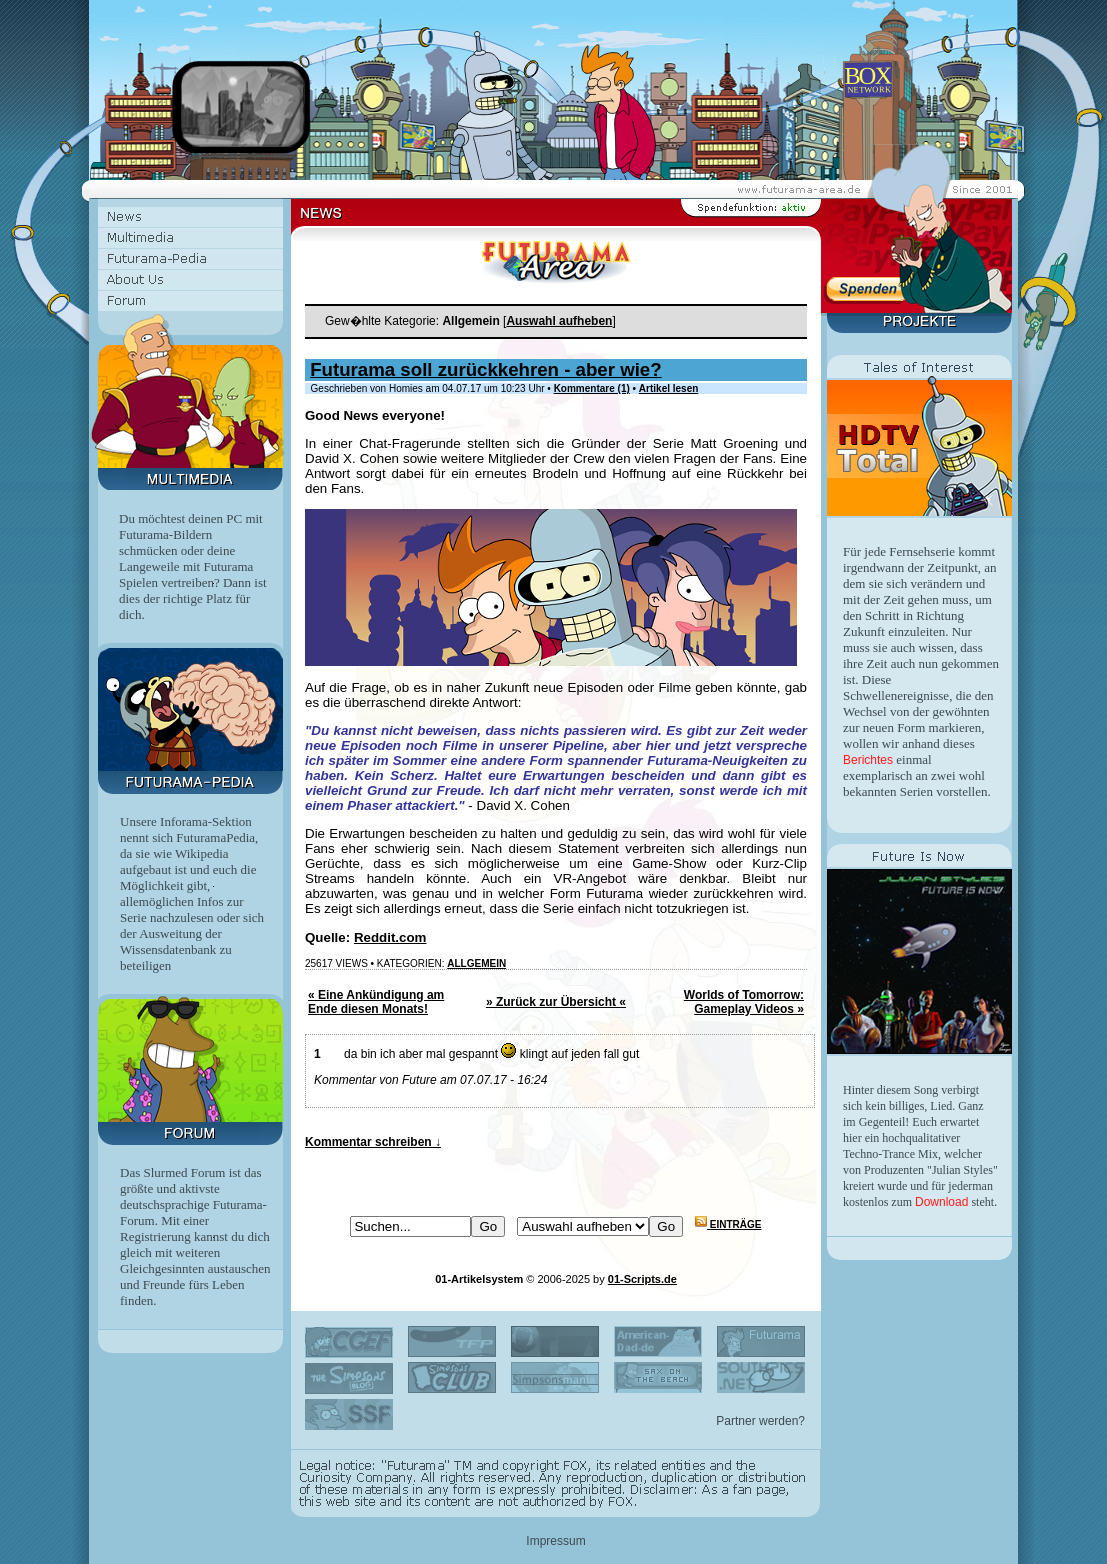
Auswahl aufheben (559, 321)
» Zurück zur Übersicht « (556, 1002)
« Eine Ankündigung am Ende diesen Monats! (376, 1002)
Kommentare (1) (592, 388)
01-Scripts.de (642, 1279)
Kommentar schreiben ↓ (373, 1142)
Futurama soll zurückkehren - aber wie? (485, 369)
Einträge (728, 1224)
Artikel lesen (668, 388)
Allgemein (476, 963)
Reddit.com (390, 937)
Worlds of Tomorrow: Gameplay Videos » (744, 1002)
